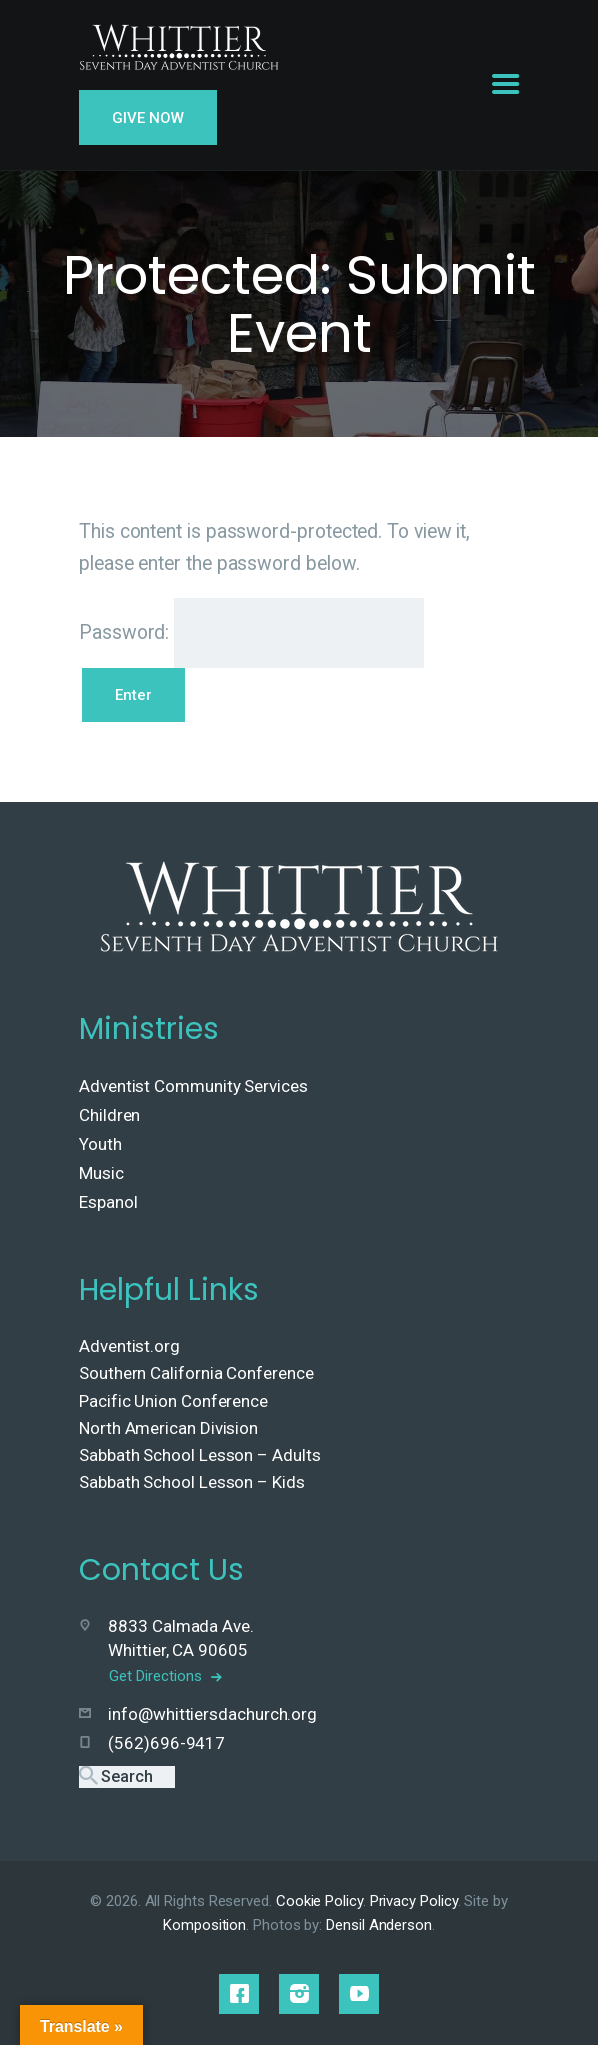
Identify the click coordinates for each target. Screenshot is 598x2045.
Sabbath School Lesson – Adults (200, 1455)
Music (101, 1173)
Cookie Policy (319, 1901)
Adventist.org (129, 1346)
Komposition (204, 1925)
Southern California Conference (196, 1373)
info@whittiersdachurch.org (212, 1714)
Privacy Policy (414, 1901)
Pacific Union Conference (173, 1401)
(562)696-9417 (166, 1743)
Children (109, 1115)
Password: (251, 633)
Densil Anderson (379, 1925)
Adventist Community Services (193, 1086)
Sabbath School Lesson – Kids (192, 1482)
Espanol (108, 1202)
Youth (100, 1144)
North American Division (168, 1428)
